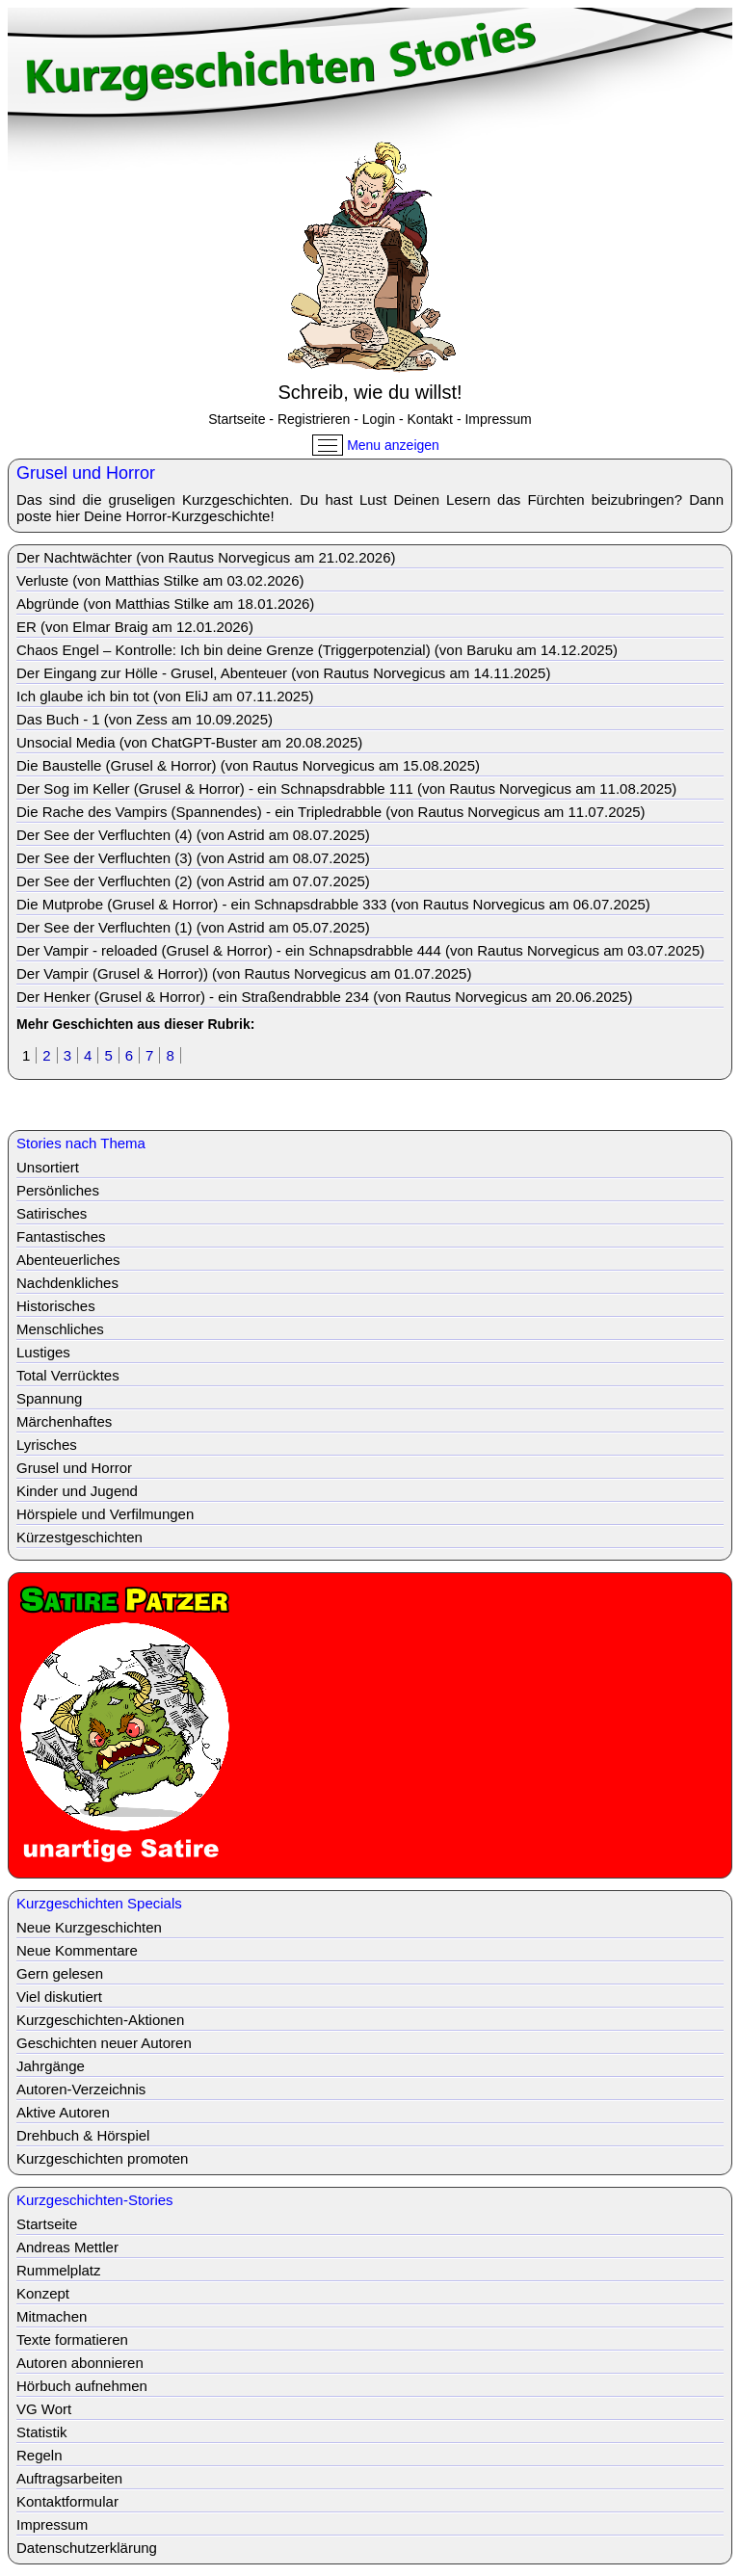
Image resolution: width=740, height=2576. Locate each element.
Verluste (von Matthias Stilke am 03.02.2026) (160, 580)
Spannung (49, 1398)
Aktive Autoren (63, 2112)
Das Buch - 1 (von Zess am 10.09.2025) (144, 719)
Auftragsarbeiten (69, 2478)
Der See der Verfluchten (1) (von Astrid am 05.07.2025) (193, 927)
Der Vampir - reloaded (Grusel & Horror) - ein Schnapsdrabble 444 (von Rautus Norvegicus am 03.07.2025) (360, 950)
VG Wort (43, 2409)
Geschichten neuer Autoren (104, 2043)
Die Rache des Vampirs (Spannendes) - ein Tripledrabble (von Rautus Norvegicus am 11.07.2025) (331, 811)
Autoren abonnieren (80, 2362)
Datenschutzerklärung (86, 2547)
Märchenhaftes (64, 1421)
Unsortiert (47, 1167)
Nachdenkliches (67, 1283)
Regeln (39, 2455)
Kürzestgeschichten (79, 1537)
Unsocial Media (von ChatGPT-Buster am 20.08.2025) (189, 742)
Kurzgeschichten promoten (102, 2158)
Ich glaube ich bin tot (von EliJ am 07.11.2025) (165, 696)
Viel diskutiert (59, 1996)
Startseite (236, 419)
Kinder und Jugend (77, 1491)
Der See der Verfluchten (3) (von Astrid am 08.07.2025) (193, 858)
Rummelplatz (58, 2270)
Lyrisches (46, 1444)
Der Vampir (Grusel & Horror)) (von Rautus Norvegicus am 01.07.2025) (243, 973)
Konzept (42, 2293)
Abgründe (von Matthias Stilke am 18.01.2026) (165, 603)
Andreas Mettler (67, 2247)
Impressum (497, 419)
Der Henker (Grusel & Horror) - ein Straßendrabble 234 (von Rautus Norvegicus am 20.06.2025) (324, 996)
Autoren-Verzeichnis (80, 2089)
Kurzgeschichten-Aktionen (100, 2019)
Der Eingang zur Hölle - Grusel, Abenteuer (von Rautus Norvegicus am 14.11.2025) (283, 673)
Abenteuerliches (68, 1259)
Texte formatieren (72, 2339)
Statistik (41, 2432)
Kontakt (430, 419)
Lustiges (43, 1352)
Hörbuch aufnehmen (81, 2386)
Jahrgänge (50, 2066)
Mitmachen (51, 2316)
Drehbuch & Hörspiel (82, 2135)
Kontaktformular (67, 2501)
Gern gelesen (59, 1973)
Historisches (55, 1306)
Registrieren (314, 419)
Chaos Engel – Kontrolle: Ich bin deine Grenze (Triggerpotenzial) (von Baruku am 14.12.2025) (317, 650)
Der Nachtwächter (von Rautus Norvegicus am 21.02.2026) (206, 557)
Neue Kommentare (77, 1950)
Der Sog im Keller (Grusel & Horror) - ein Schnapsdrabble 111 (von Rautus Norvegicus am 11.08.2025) (346, 788)
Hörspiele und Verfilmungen (105, 1514)
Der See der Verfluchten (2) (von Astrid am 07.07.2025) (193, 881)
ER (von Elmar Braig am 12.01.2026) (134, 626)
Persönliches (57, 1190)
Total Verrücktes (67, 1375)
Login (378, 419)
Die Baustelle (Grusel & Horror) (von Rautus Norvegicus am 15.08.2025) (248, 765)
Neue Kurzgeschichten (89, 1927)
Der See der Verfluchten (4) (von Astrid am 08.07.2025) (193, 835)
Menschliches (60, 1329)
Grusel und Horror (74, 1467)
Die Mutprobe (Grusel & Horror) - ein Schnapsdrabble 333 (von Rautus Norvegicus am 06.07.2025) (333, 904)
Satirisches (51, 1213)
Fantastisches (61, 1236)
